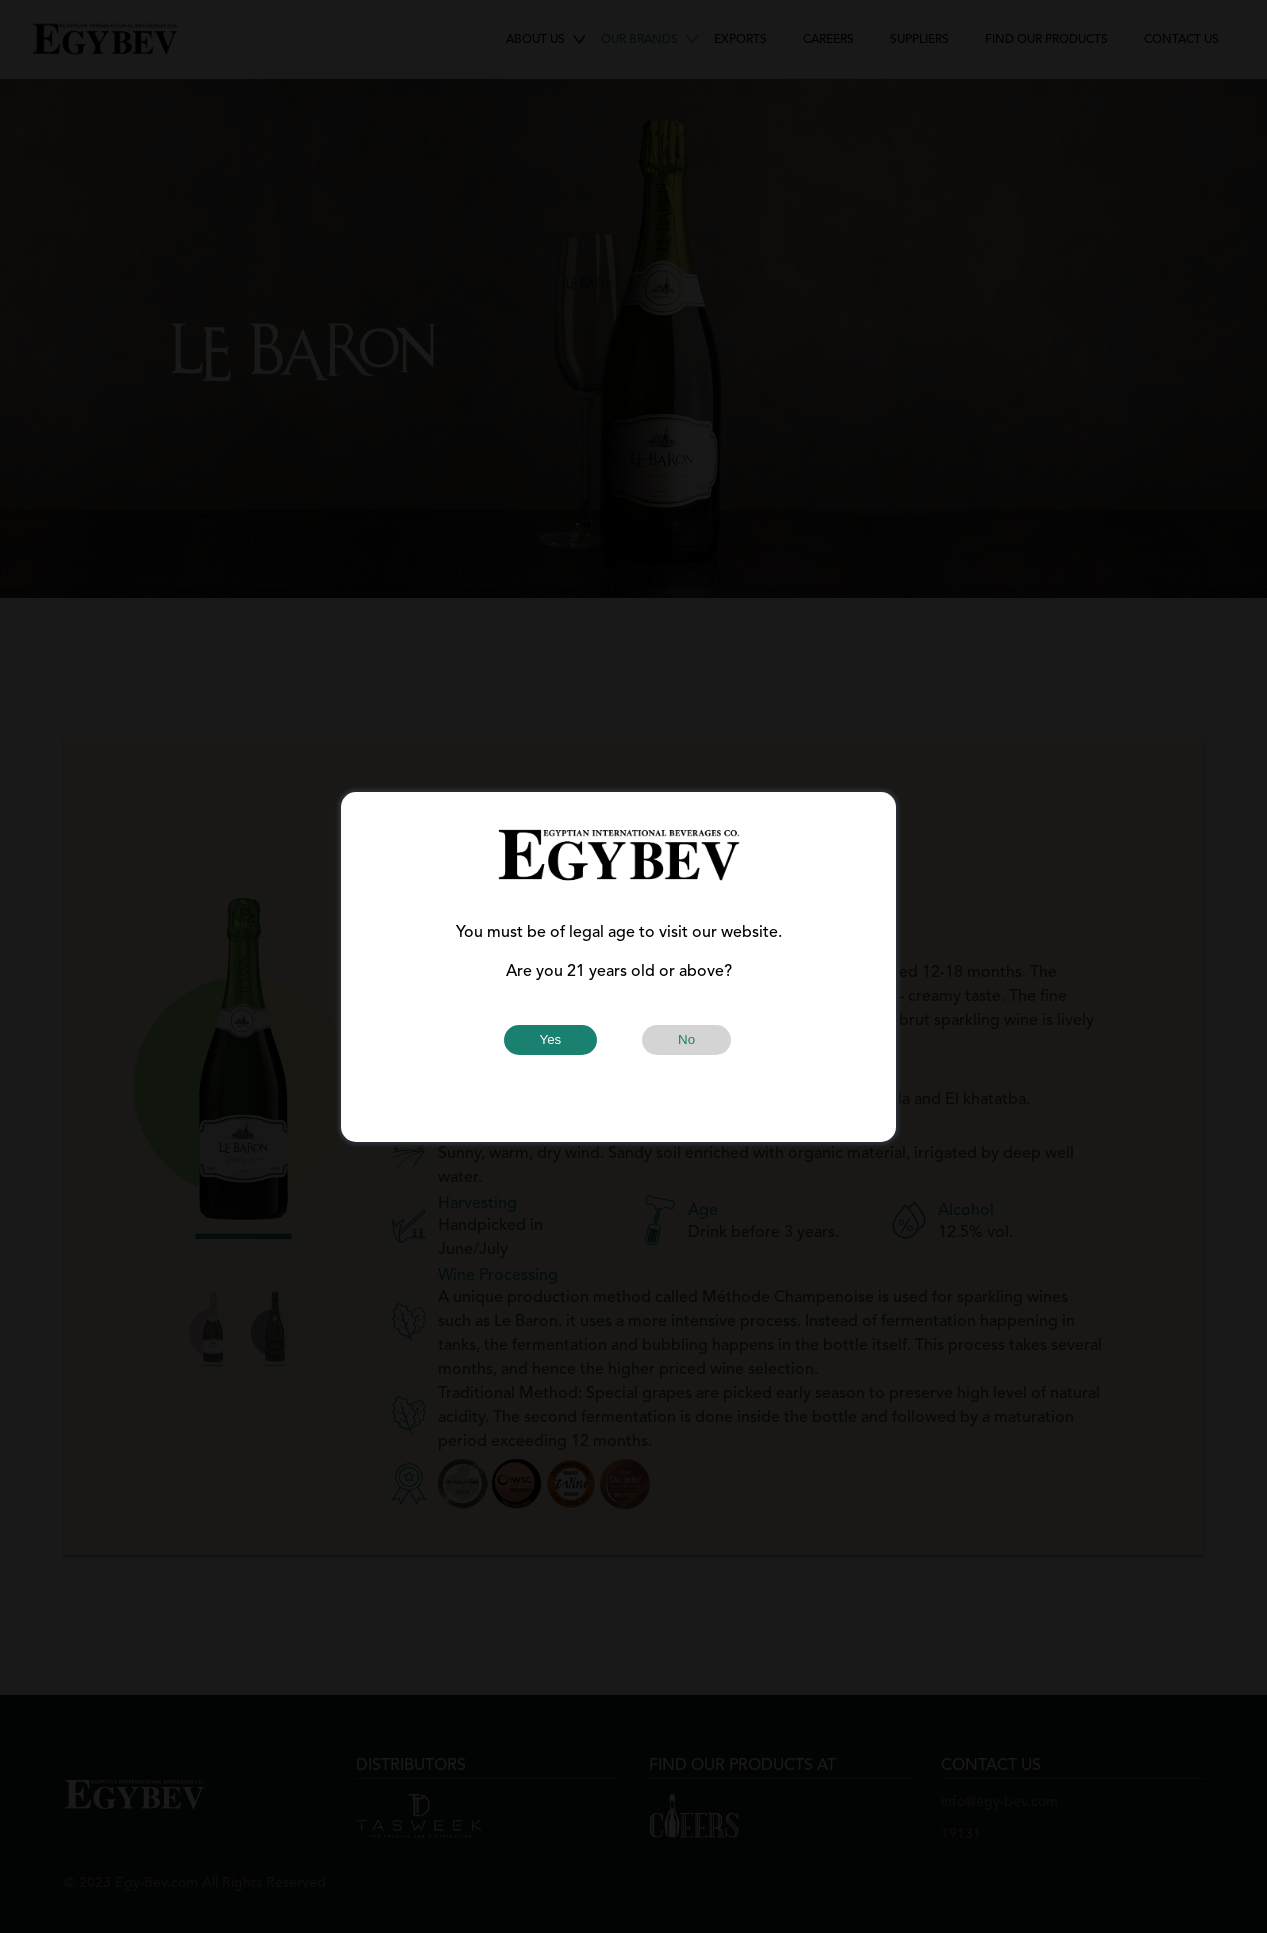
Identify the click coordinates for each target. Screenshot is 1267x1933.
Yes (551, 1039)
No (686, 1039)
